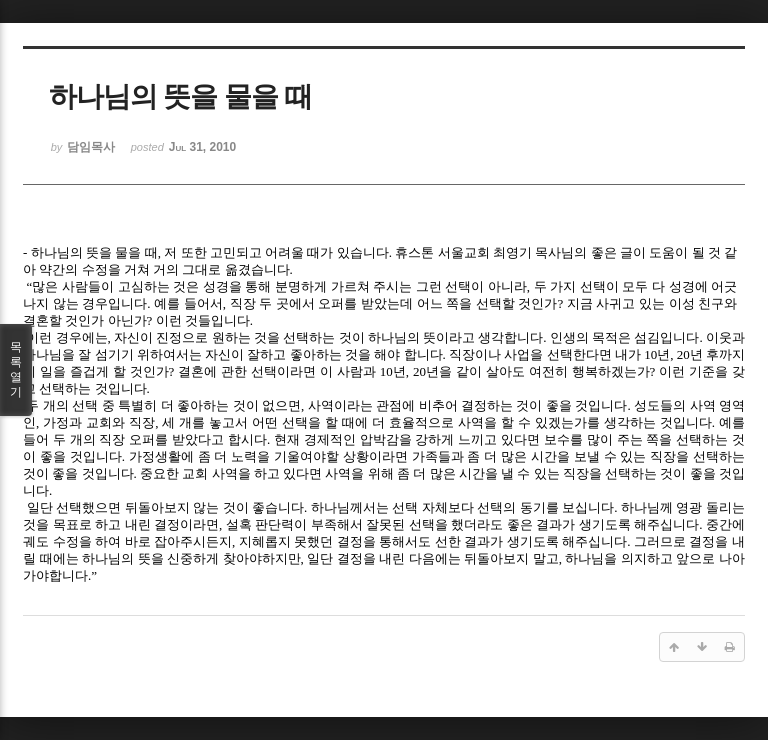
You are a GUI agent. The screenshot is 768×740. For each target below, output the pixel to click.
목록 (16, 370)
